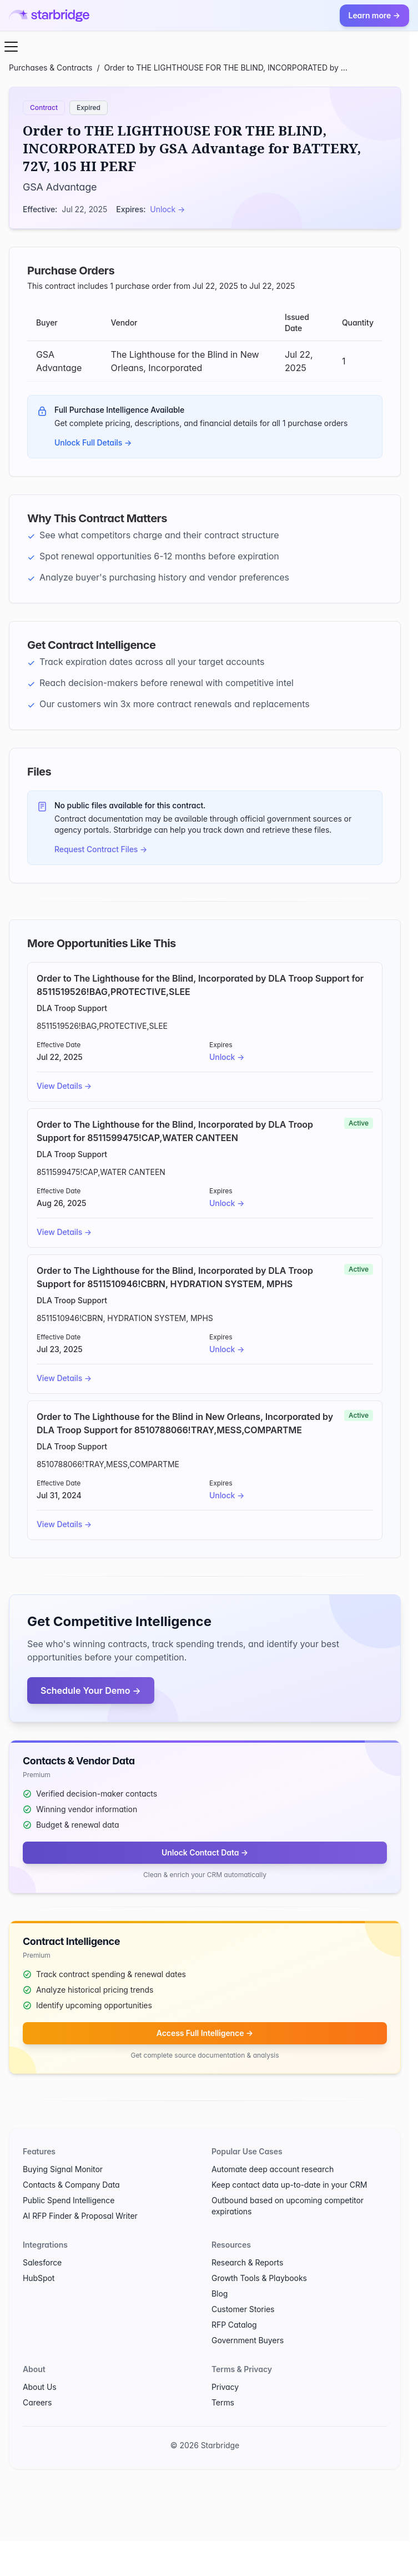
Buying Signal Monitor (63, 2169)
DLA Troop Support (72, 1008)
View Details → (64, 1086)
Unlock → (167, 209)
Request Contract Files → (100, 849)
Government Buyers (247, 2340)
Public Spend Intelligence (68, 2200)
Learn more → (374, 15)
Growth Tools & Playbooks (259, 2278)
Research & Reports (247, 2262)
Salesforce (42, 2262)
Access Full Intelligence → (205, 2033)
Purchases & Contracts (50, 67)
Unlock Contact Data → (205, 1852)
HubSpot (38, 2278)
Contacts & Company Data (71, 2184)
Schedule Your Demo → (91, 1690)
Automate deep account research (272, 2169)
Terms (222, 2402)
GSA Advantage (60, 187)
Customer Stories (242, 2309)
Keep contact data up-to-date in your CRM (289, 2184)
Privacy (225, 2387)
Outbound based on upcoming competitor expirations (287, 2205)
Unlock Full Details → (93, 442)
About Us (40, 2387)
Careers (37, 2402)
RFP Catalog (234, 2324)
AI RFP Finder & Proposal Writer (80, 2215)
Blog (219, 2293)
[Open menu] (11, 47)
